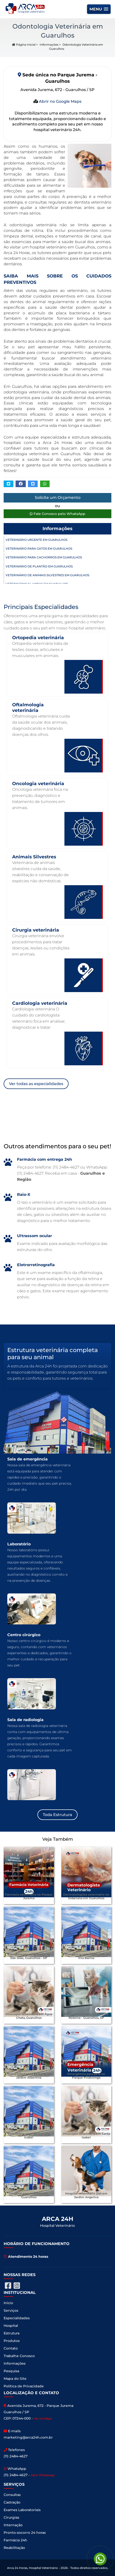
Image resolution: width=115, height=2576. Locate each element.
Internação (13, 2525)
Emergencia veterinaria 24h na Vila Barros (86, 1956)
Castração (12, 2502)
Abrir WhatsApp (42, 2475)
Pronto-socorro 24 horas (25, 2532)
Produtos (12, 2341)
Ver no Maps (43, 2418)
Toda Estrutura (57, 1814)
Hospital (11, 2325)
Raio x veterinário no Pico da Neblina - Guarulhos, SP (86, 2016)
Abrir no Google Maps (59, 101)
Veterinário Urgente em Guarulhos (36, 540)
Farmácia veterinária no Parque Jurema (29, 1896)
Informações (57, 528)
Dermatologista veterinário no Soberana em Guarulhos (86, 1896)
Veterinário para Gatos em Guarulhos (39, 548)
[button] (99, 9)
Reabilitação (14, 2547)
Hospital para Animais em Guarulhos (28, 2195)
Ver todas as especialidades (36, 1083)
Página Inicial (23, 44)
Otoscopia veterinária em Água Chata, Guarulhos (28, 2016)
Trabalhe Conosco (19, 2356)
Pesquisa (11, 2371)
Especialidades (17, 2318)
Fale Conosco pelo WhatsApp (57, 514)
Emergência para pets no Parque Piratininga (86, 2075)
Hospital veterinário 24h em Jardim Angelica (86, 2195)
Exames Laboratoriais (22, 2510)
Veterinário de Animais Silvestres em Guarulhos (47, 575)
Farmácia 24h (15, 2540)
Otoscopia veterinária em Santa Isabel (86, 2135)
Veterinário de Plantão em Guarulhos (39, 566)
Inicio (8, 2303)
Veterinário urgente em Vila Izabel (29, 2135)
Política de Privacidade (24, 2386)
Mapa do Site (15, 2378)
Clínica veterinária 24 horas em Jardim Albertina (28, 2075)
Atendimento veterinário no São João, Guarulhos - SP (29, 1956)
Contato (11, 2348)
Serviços (11, 2310)
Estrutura (11, 2333)
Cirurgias (11, 2517)
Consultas (12, 2495)
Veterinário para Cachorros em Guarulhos (44, 557)
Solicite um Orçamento (57, 497)
